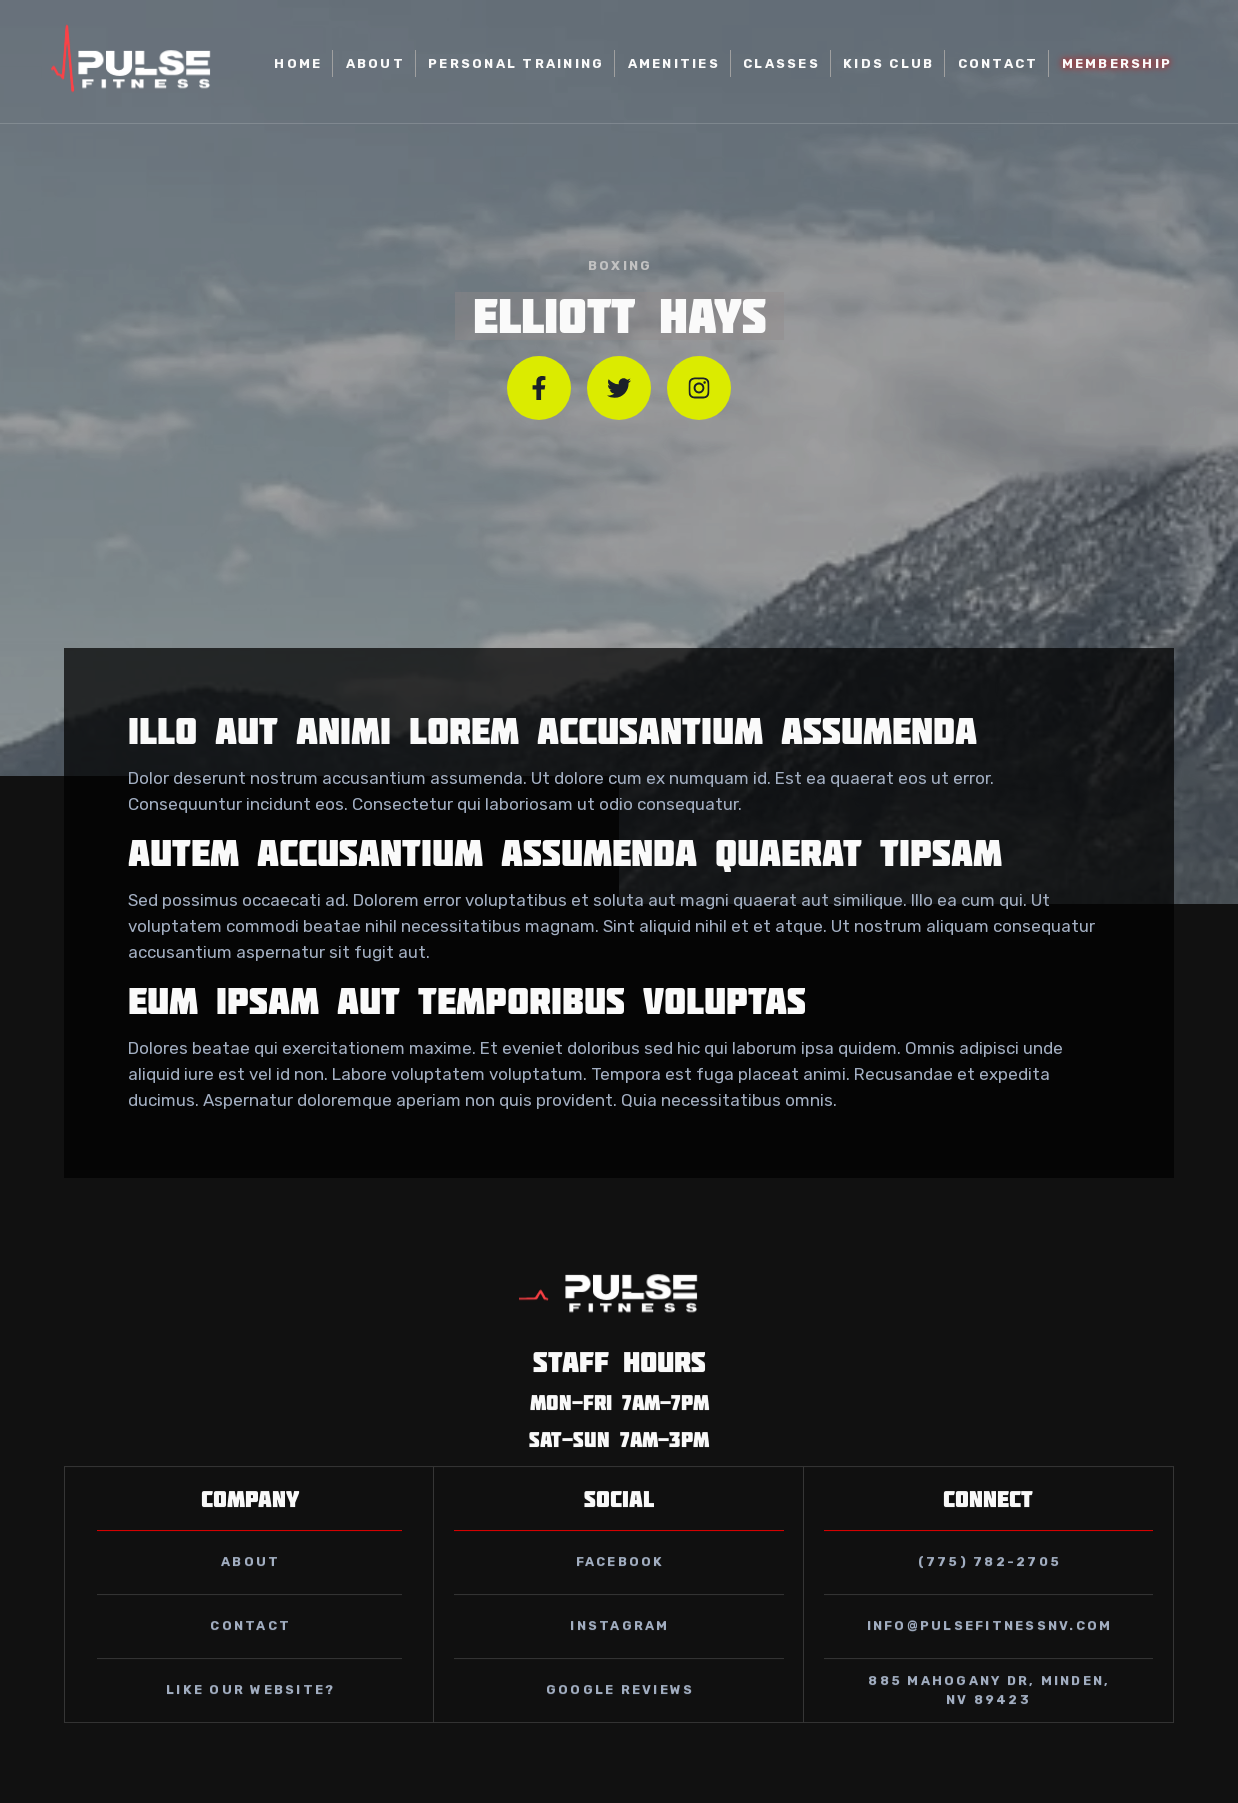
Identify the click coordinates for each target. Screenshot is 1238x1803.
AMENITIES (674, 63)
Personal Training (516, 63)
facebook (620, 1585)
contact (250, 1649)
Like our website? (250, 1713)
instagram (619, 1649)
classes (781, 63)
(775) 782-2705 (990, 1585)
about (250, 1585)
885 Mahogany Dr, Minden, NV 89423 (989, 1714)
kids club (888, 63)
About (375, 63)
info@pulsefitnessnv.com (990, 1649)
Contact (998, 63)
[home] (132, 64)
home (298, 63)
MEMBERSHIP (1117, 63)
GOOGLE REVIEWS (620, 1713)
